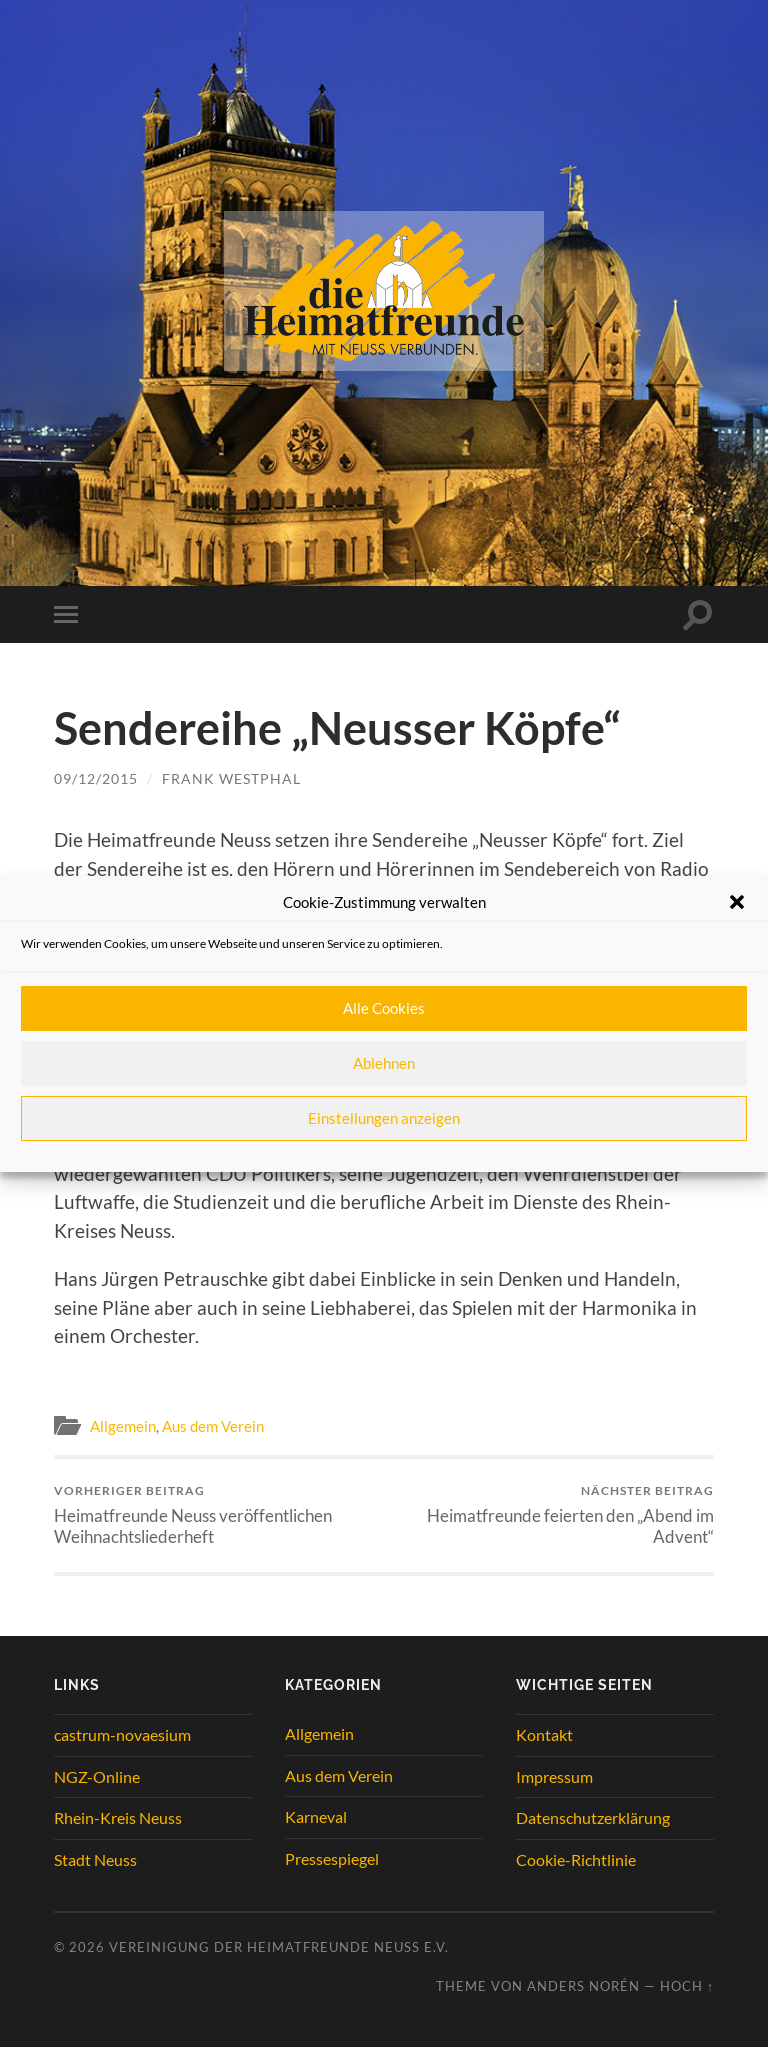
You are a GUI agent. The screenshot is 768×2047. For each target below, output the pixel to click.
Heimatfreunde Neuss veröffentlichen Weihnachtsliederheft (216, 1515)
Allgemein (123, 1426)
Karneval (316, 1816)
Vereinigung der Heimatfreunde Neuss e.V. (279, 1947)
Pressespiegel (332, 1858)
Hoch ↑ (687, 1986)
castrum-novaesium (122, 1734)
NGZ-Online (97, 1776)
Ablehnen (384, 1063)
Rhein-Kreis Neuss (118, 1817)
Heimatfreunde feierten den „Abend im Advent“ (553, 1515)
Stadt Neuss (95, 1859)
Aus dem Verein (213, 1426)
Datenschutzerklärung (593, 1817)
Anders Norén (583, 1986)
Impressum (554, 1776)
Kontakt (544, 1734)
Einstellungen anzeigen (384, 1118)
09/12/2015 (96, 778)
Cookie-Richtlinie (576, 1859)
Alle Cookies (384, 1008)
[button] (737, 902)
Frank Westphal (231, 778)
